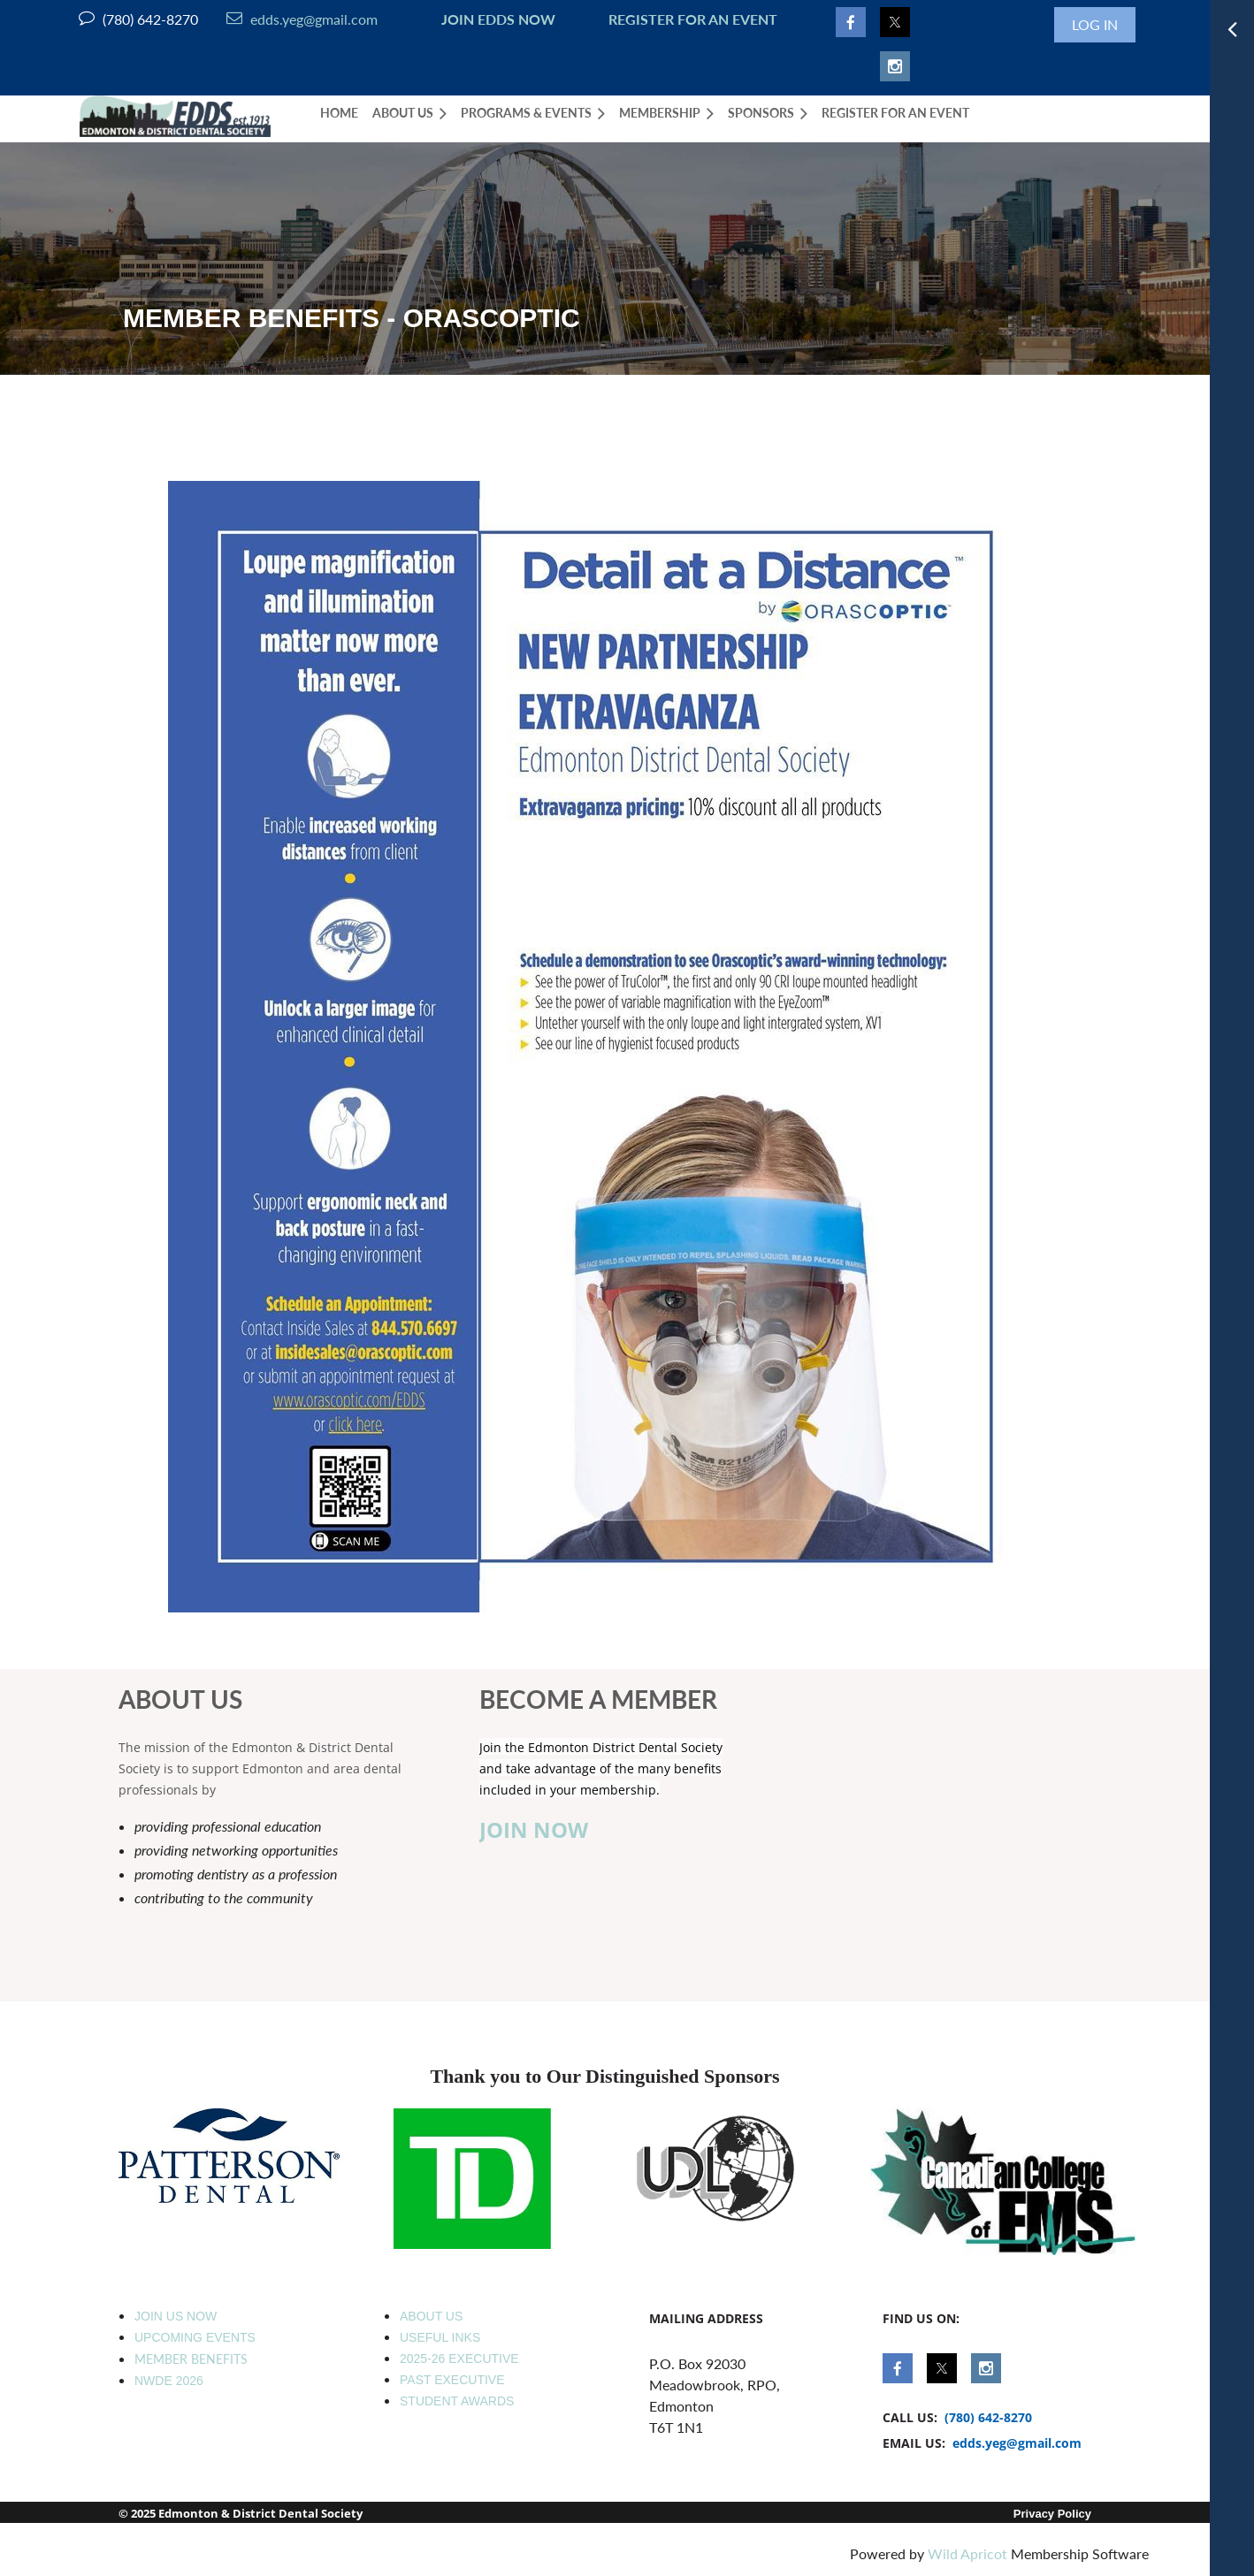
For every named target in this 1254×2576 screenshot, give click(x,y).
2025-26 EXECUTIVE (459, 2358)
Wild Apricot (967, 2553)
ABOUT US (431, 2316)
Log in (1095, 24)
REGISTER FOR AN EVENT (692, 19)
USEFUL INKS (440, 2337)
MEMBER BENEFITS (191, 2358)
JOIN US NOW (175, 2316)
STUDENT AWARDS (457, 2401)
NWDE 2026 (168, 2381)
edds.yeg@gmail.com (302, 19)
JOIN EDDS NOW (494, 19)
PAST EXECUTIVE (452, 2380)
